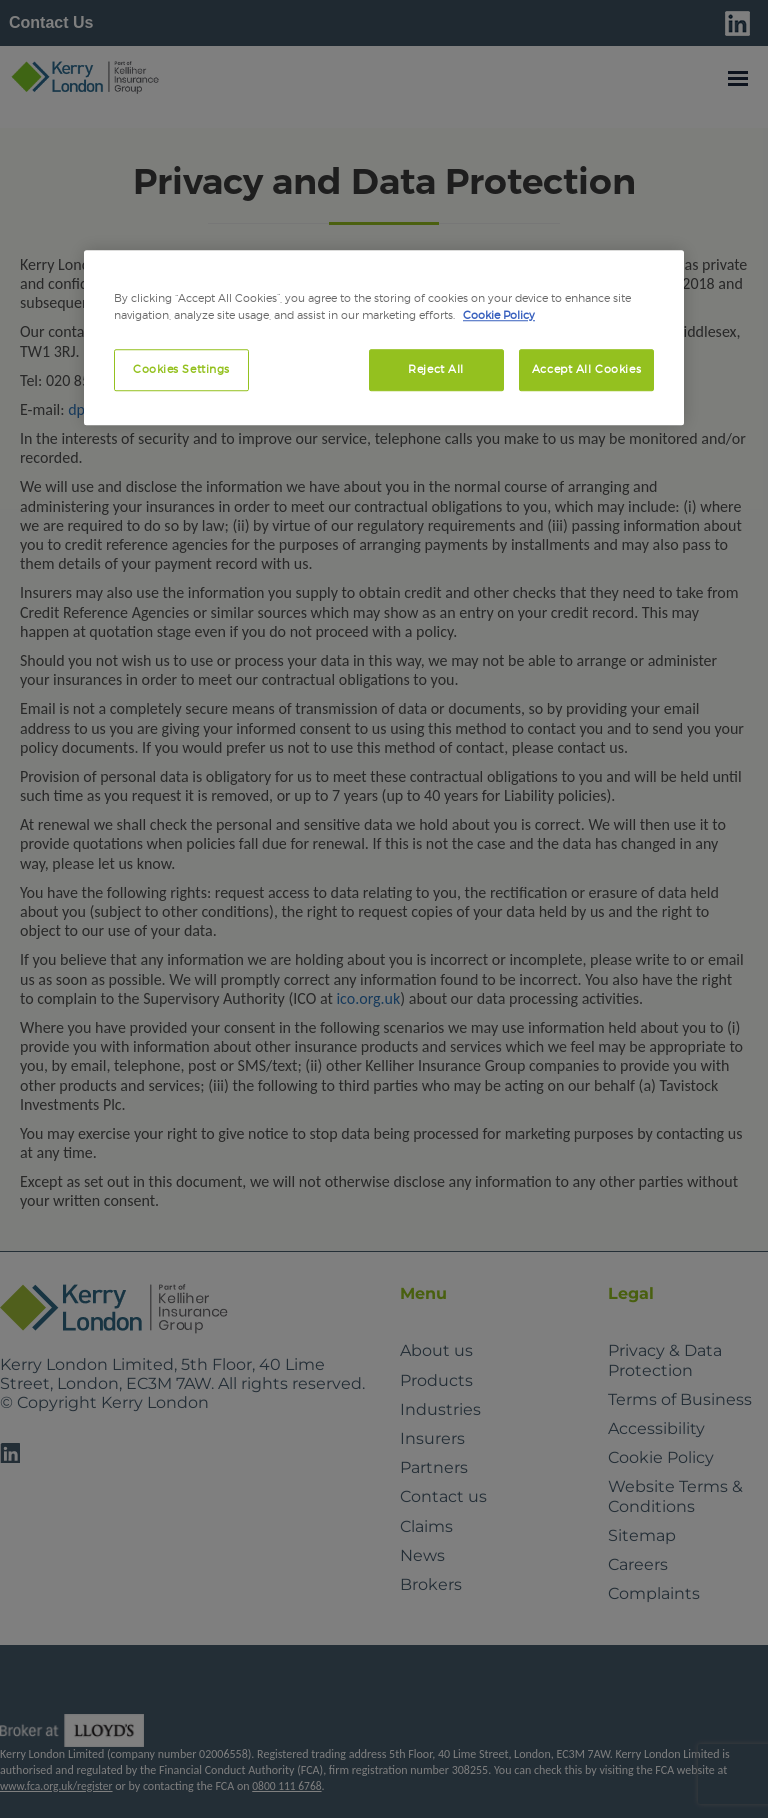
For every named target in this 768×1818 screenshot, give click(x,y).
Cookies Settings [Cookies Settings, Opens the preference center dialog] (181, 369)
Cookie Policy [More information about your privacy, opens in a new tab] (499, 315)
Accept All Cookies (586, 369)
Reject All (436, 369)
